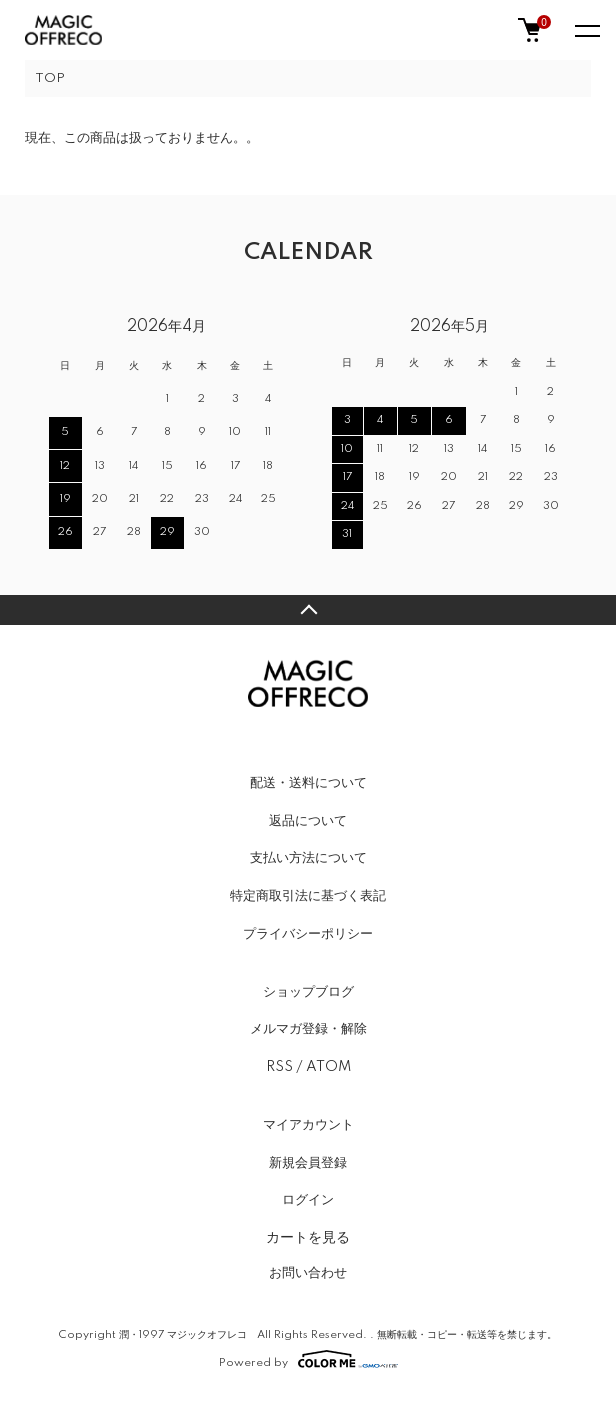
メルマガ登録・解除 (308, 1029)
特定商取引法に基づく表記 (308, 896)
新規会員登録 (308, 1163)
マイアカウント (308, 1125)
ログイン (308, 1200)
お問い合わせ (308, 1273)
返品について (308, 821)
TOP (50, 78)
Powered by (308, 1359)
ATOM (328, 1067)
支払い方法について (308, 858)
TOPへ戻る (308, 610)
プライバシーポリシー (308, 934)
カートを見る (308, 1237)
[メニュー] (586, 30)
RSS (279, 1067)
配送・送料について (308, 783)
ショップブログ (308, 992)
